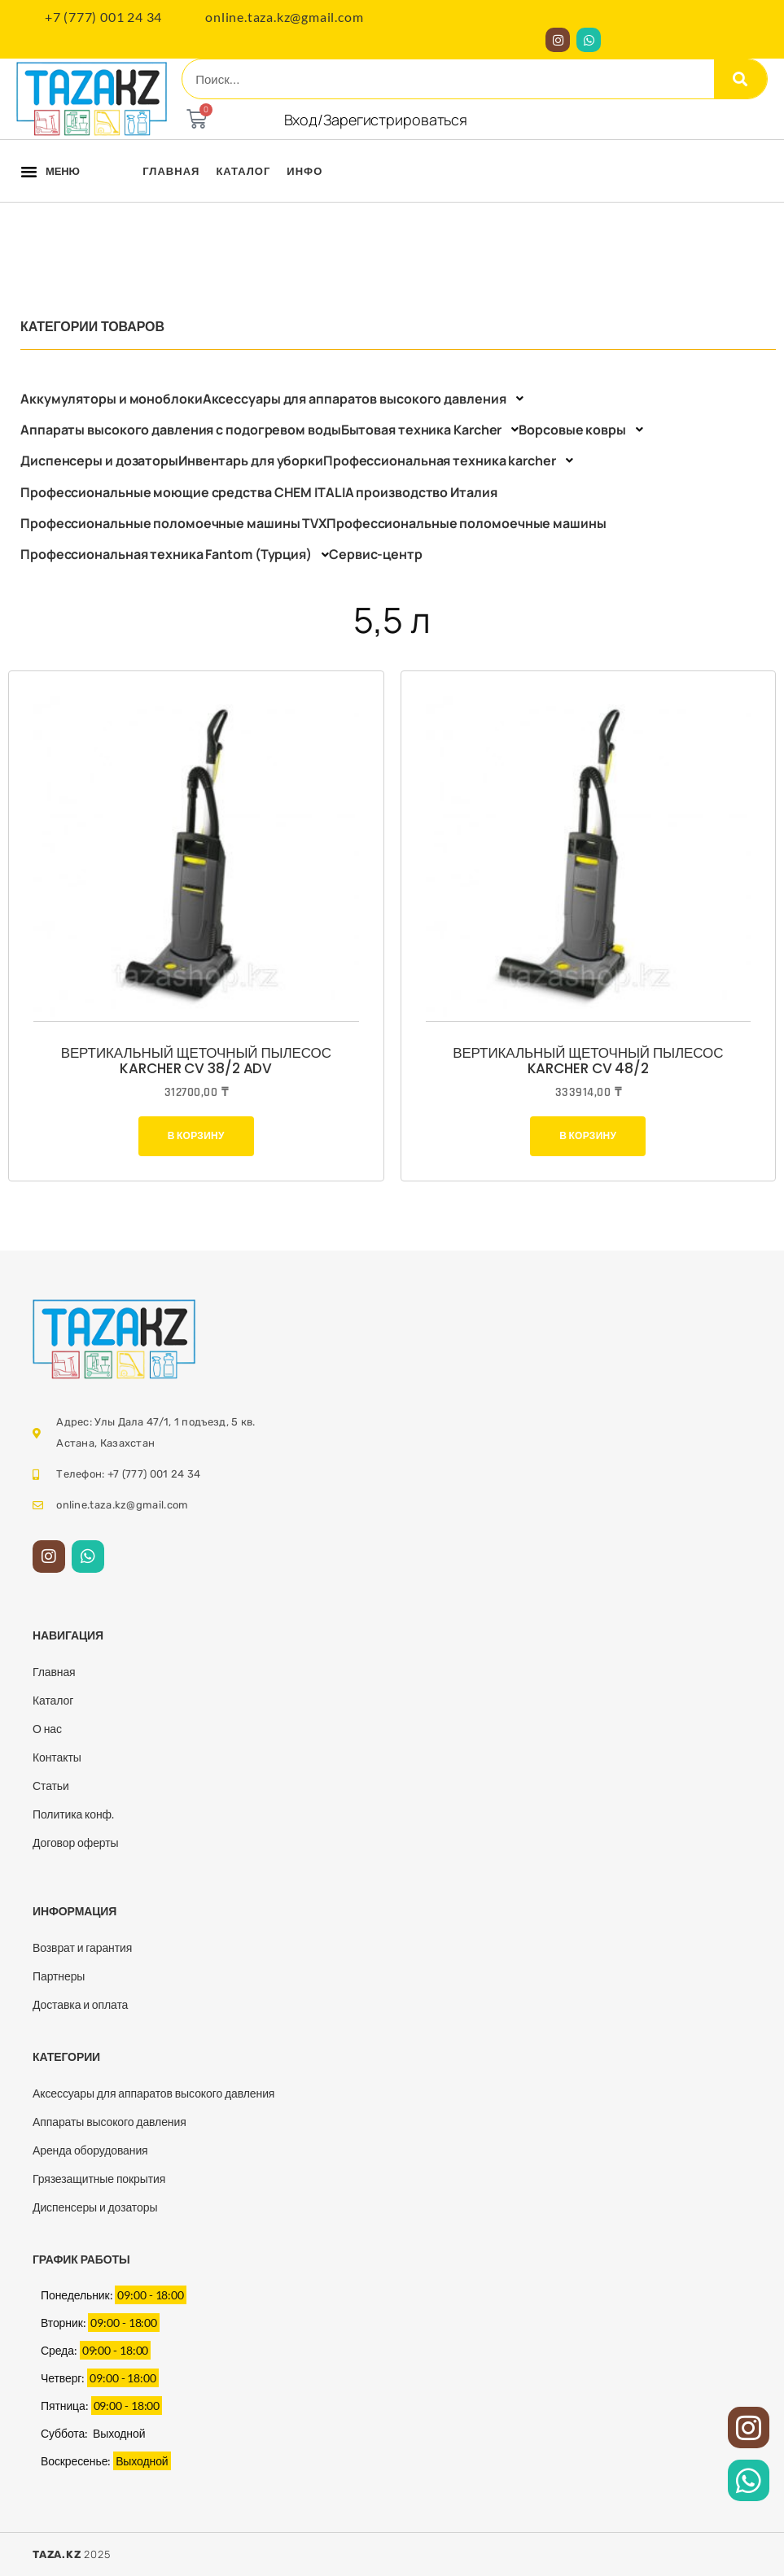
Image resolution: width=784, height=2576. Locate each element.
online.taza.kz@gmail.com (284, 16)
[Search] (740, 78)
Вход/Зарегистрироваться (376, 119)
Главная (170, 170)
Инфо (304, 170)
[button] (29, 171)
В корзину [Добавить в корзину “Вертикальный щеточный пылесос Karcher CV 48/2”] (587, 1135)
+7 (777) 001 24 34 (103, 16)
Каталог (243, 170)
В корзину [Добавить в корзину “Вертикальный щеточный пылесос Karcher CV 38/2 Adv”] (196, 1135)
